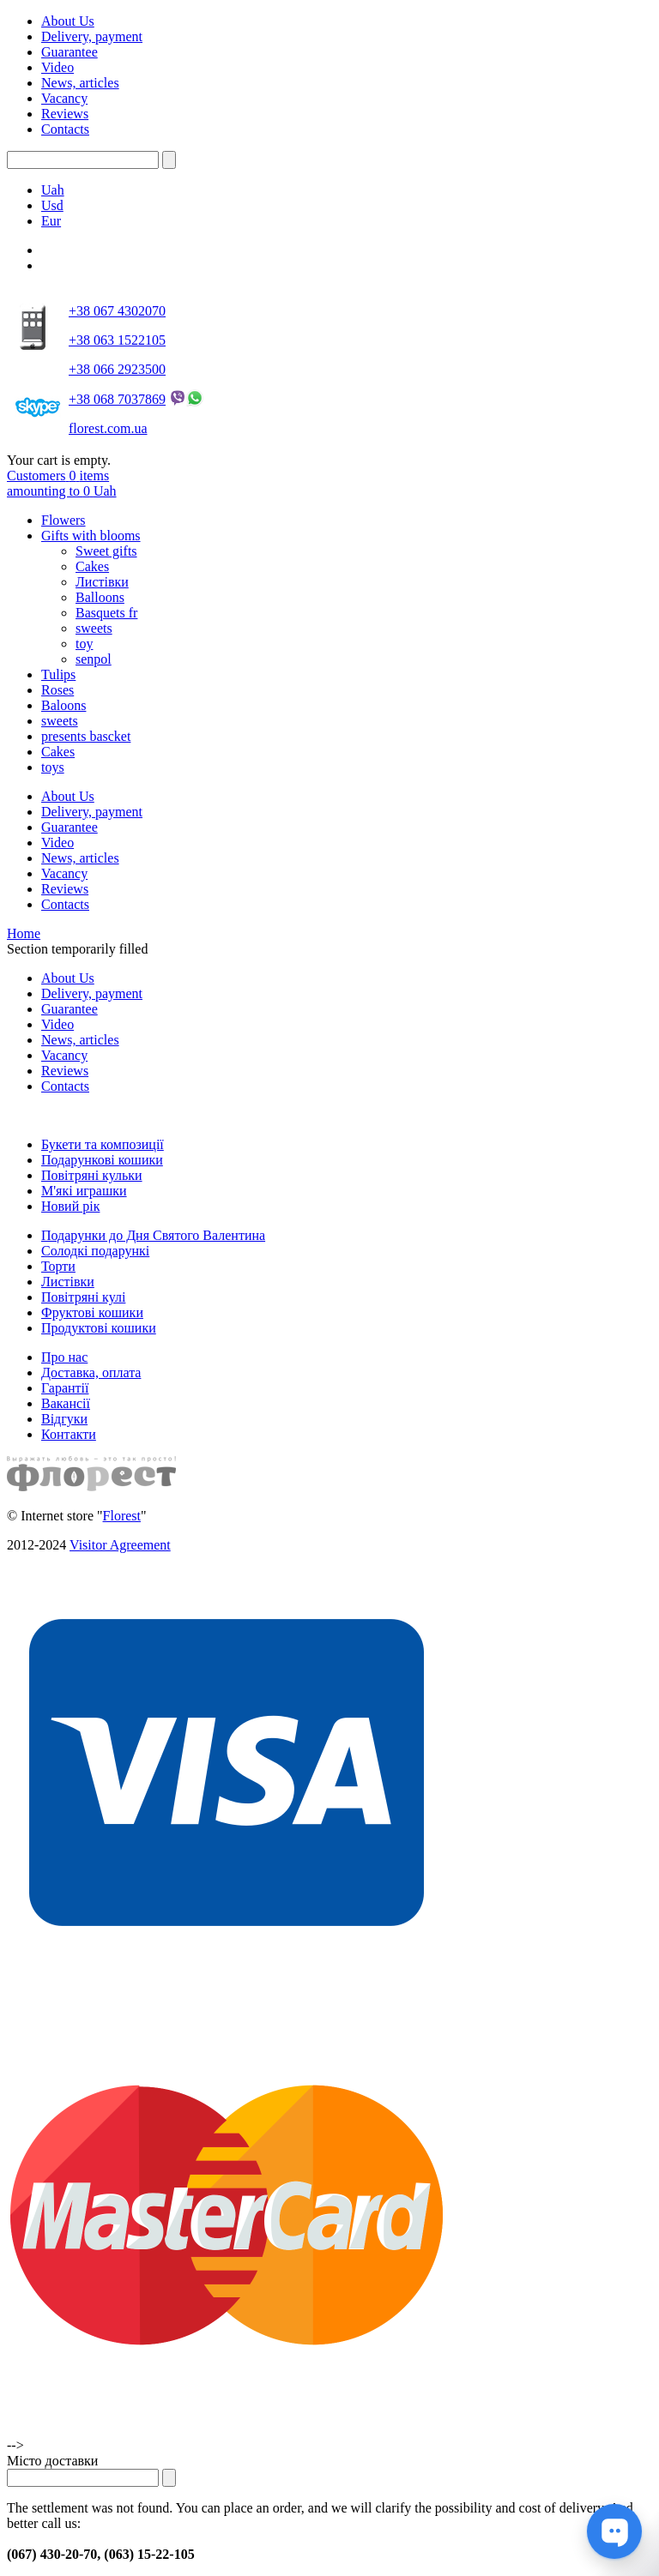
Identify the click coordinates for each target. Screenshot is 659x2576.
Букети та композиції (102, 1144)
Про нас (64, 1357)
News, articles (80, 82)
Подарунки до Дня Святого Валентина (153, 1235)
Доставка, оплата (91, 1372)
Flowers (63, 520)
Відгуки (64, 1418)
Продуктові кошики (98, 1328)
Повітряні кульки (91, 1175)
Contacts (65, 129)
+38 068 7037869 (117, 399)
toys (52, 767)
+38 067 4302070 (117, 311)
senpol (94, 659)
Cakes (92, 566)
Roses (57, 690)
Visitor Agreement (120, 1545)
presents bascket (85, 736)
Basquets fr (106, 612)
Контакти (68, 1434)
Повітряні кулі (83, 1297)
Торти (58, 1266)
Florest (122, 1515)
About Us (67, 21)
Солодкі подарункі (95, 1250)
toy (84, 643)
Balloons (100, 597)
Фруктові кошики (92, 1312)
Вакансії (65, 1403)
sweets (94, 628)
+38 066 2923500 (117, 369)
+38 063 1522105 (117, 340)
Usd (52, 205)
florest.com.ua (108, 428)
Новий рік (70, 1206)
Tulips (58, 674)
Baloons (63, 705)
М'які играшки (84, 1190)
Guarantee (69, 52)
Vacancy (64, 98)
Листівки (102, 582)
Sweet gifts (106, 551)
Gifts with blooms (91, 535)
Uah (52, 190)
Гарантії (65, 1388)
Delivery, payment (91, 36)
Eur (51, 221)
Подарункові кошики (102, 1160)
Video (57, 67)
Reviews (64, 113)
